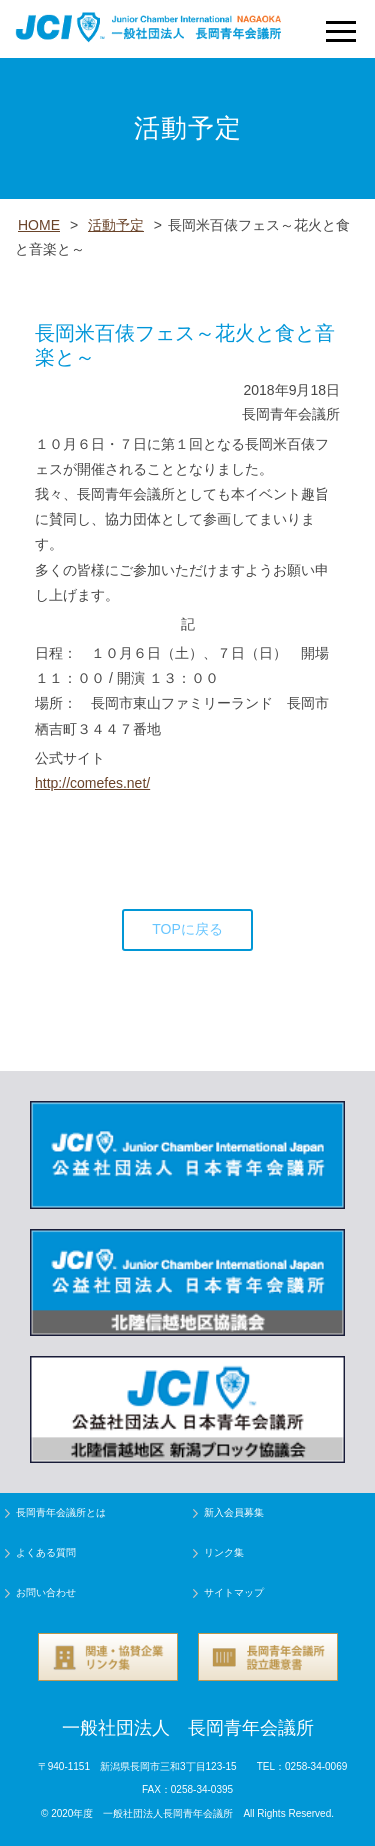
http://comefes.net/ (92, 783)
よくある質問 (46, 1552)
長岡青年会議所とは (61, 1512)
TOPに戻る (187, 929)
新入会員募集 (234, 1512)
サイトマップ (234, 1592)
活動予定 (116, 225)
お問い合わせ (46, 1592)
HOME (39, 225)
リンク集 (224, 1552)
